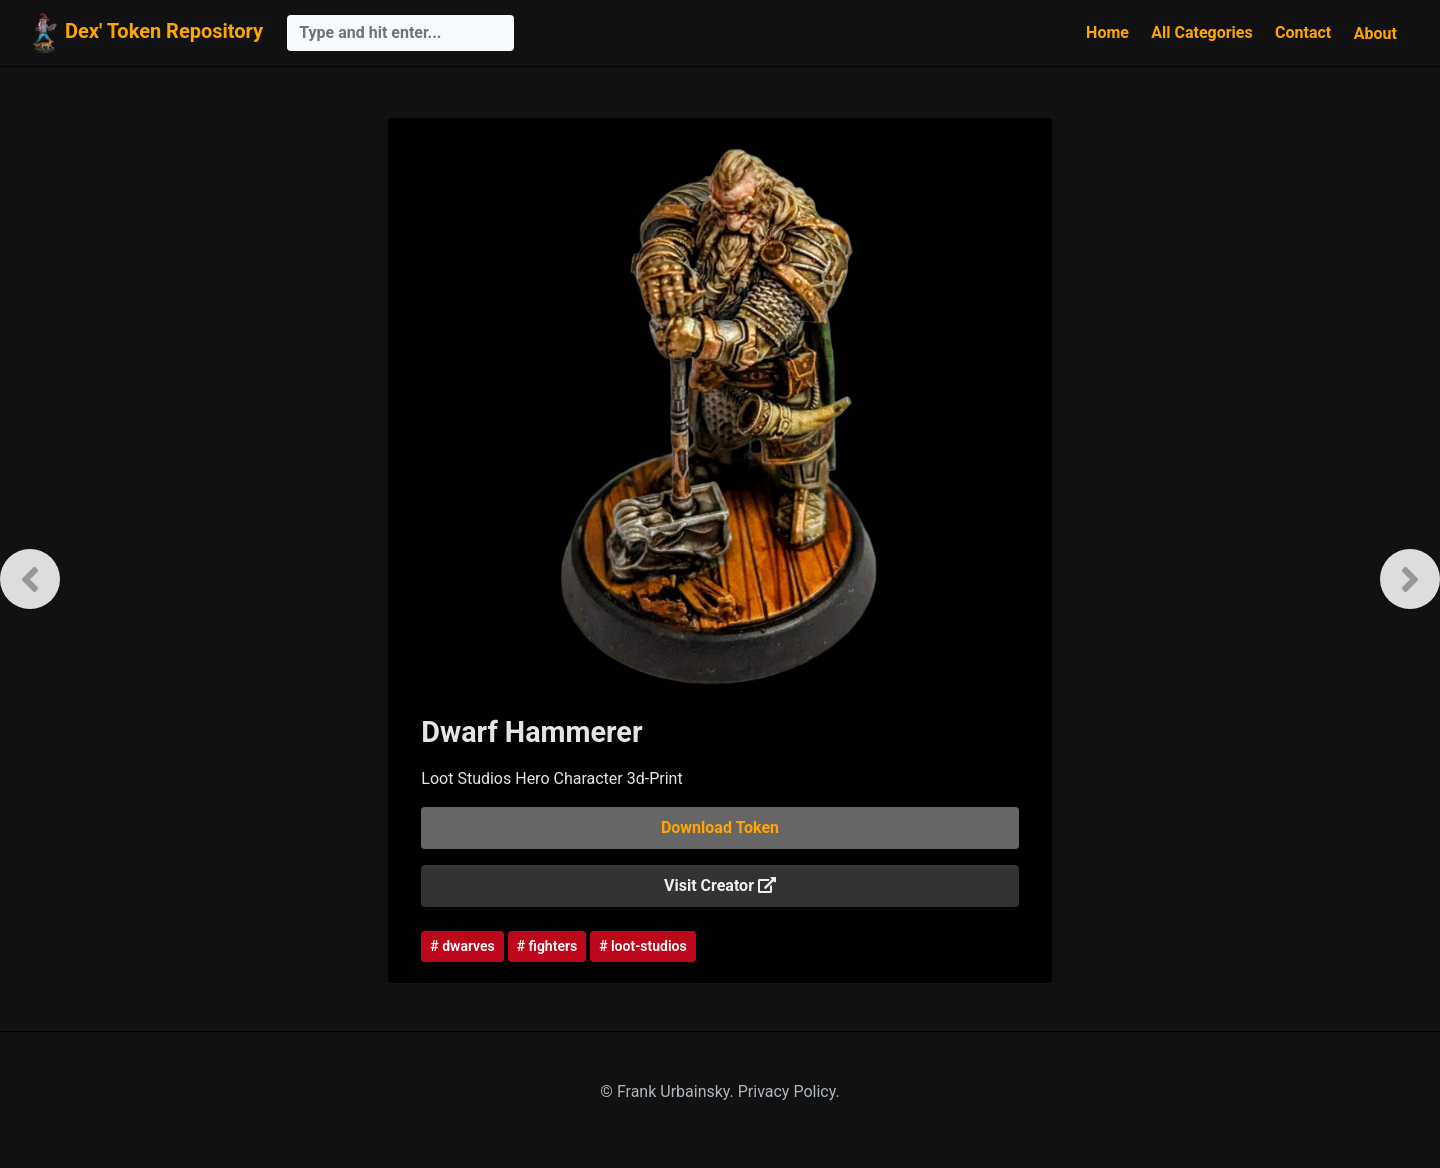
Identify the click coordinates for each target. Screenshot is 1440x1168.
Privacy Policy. (789, 1091)
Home (1107, 32)
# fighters (547, 946)
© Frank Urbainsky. (668, 1091)
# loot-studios (643, 946)
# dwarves (462, 946)
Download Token (720, 827)
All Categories (1201, 32)
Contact (1303, 32)
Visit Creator (720, 885)
